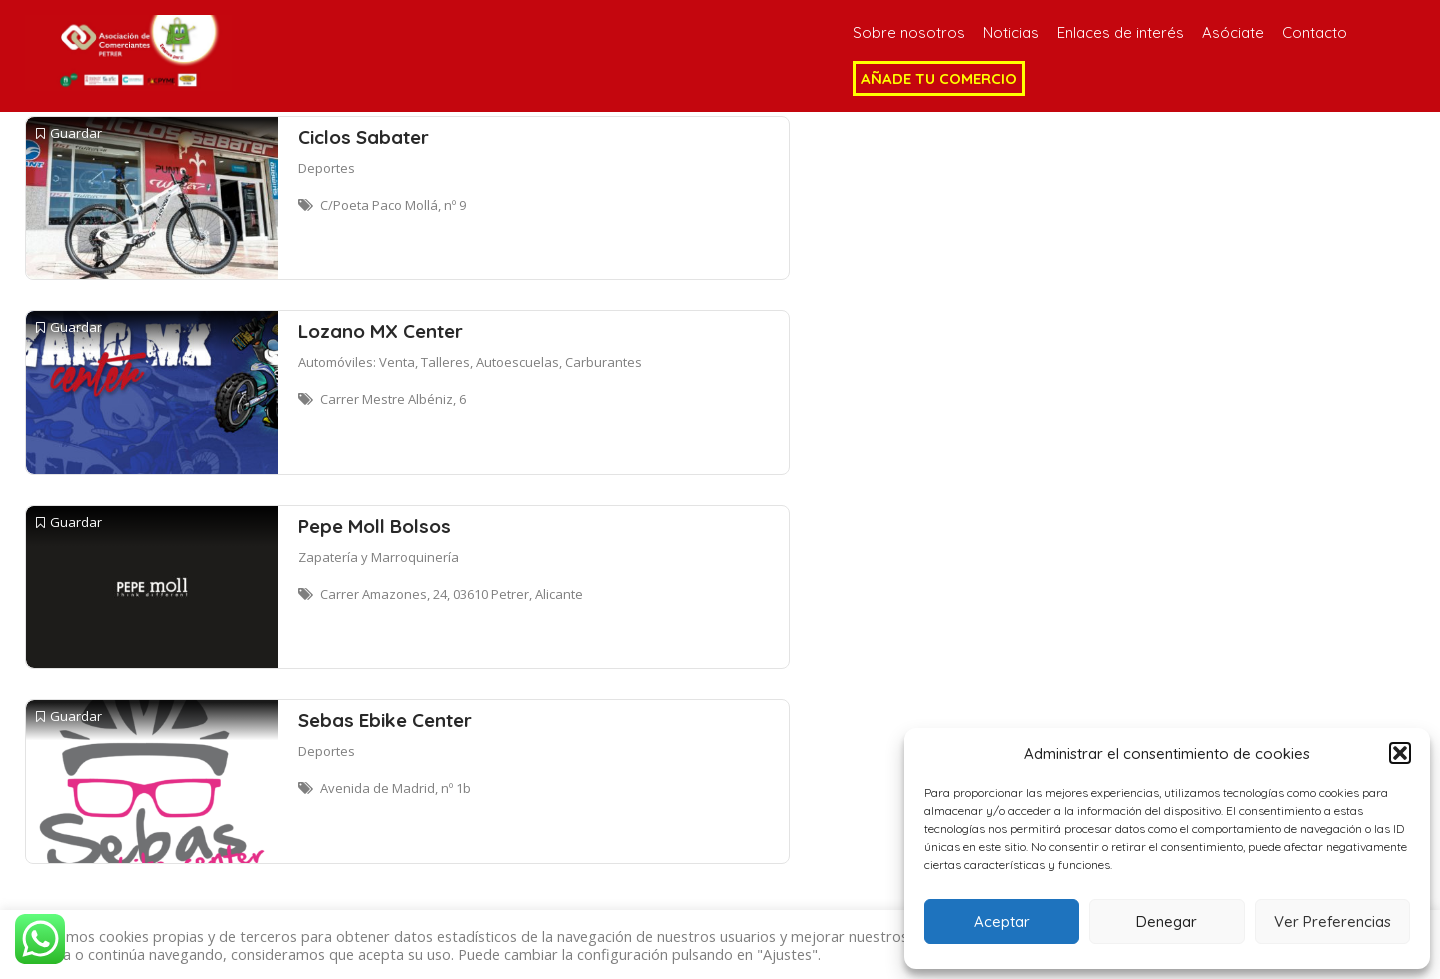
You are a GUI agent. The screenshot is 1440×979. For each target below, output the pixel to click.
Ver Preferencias (1332, 921)
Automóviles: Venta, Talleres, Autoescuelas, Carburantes (470, 362)
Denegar (1166, 921)
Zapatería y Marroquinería (378, 557)
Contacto (1314, 32)
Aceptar (1002, 921)
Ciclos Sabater (363, 137)
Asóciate (1233, 32)
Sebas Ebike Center (385, 720)
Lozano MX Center (380, 331)
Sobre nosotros (909, 32)
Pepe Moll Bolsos (374, 526)
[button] (1400, 753)
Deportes (326, 168)
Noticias (1011, 32)
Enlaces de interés (1120, 32)
